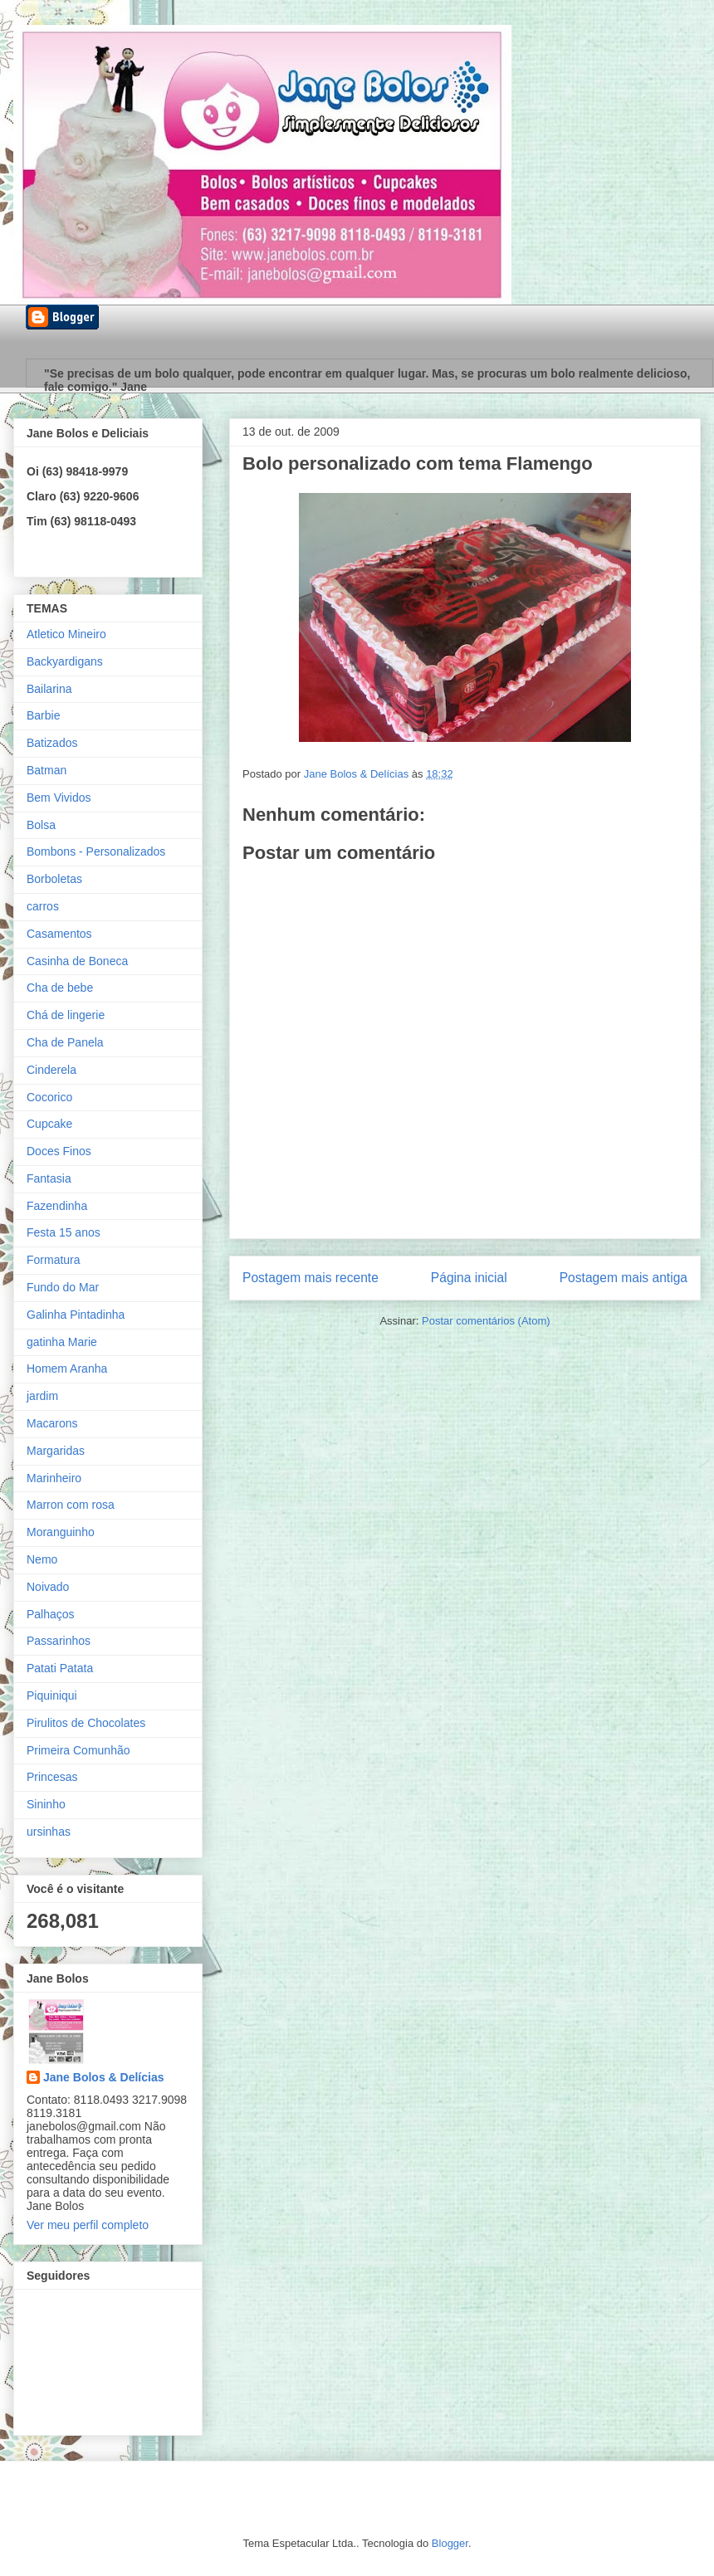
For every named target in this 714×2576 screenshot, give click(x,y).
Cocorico (49, 1097)
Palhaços (51, 1614)
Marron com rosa (71, 1504)
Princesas (52, 1776)
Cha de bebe (60, 987)
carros (43, 906)
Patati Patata (60, 1668)
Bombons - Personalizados (96, 851)
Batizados (52, 742)
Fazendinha (57, 1205)
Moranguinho (61, 1532)
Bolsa (41, 825)
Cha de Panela (65, 1042)
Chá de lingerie (66, 1015)
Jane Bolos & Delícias (103, 2077)
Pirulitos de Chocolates (86, 1723)
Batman (46, 770)
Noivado (48, 1586)
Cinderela (51, 1069)
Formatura (54, 1259)
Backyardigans (65, 661)
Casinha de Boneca (77, 961)
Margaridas (56, 1450)
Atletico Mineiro (66, 634)
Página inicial (469, 1278)
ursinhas (49, 1831)
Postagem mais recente (310, 1278)
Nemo (42, 1559)
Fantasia (49, 1178)
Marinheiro (54, 1478)
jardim (42, 1396)
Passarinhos (58, 1640)
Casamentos (59, 933)
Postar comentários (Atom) (486, 1321)
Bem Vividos (59, 797)
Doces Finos (59, 1151)
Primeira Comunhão (78, 1750)
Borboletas (54, 879)
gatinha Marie (62, 1342)
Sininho (46, 1804)
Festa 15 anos (63, 1232)
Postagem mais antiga (623, 1278)
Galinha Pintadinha (76, 1314)
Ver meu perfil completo (88, 2225)
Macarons (52, 1423)
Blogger (450, 2543)
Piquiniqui (52, 1695)
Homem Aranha (67, 1368)
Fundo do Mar (63, 1287)
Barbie (43, 715)
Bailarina (49, 688)
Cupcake (49, 1123)
